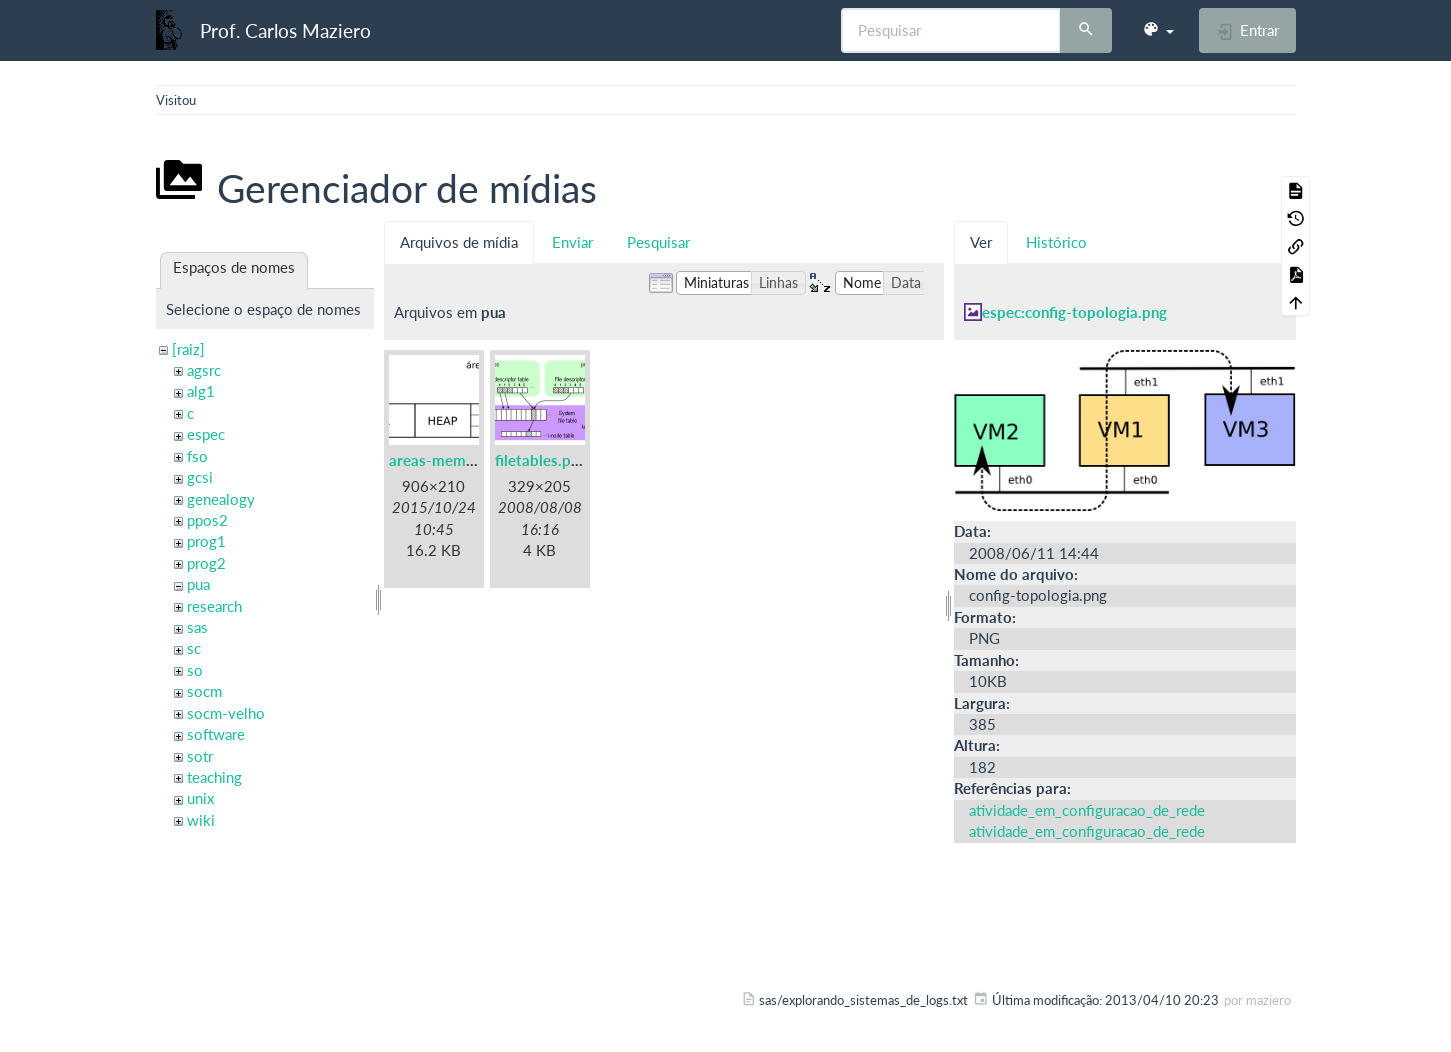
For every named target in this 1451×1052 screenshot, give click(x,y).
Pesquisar (658, 242)
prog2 (206, 563)
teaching (214, 777)
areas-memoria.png (455, 460)
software (216, 734)
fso (197, 456)
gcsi (200, 477)
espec (206, 434)
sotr (200, 756)
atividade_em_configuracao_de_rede (1087, 810)
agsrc (204, 370)
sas (197, 627)
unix (200, 798)
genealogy (221, 499)
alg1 (201, 391)
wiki (201, 820)
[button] (1158, 30)
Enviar (572, 242)
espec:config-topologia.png (1074, 312)
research (214, 606)
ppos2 (207, 520)
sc (194, 648)
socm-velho (226, 713)
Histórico (1056, 242)
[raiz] (188, 349)
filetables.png (541, 460)
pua (198, 584)
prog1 (206, 541)
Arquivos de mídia (459, 242)
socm (204, 691)
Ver (981, 242)
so (195, 670)
